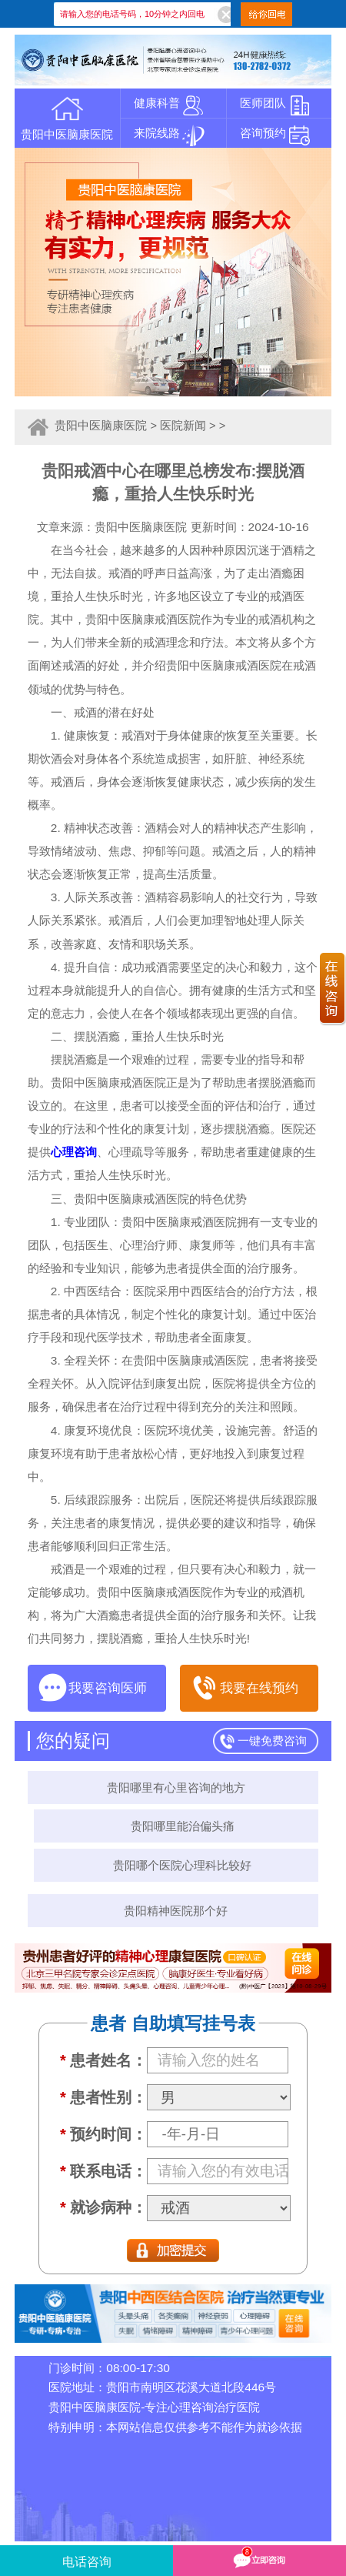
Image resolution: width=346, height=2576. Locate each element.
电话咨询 (86, 2561)
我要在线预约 (243, 1687)
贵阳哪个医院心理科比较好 (182, 1865)
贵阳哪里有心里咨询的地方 (176, 1787)
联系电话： (103, 2171)
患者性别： (103, 2097)
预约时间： (103, 2134)
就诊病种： (103, 2207)
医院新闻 (183, 425)
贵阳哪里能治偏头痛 (183, 1826)
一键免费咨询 (272, 1740)
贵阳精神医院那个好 (176, 1910)
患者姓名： (103, 2060)
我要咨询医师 (92, 1687)
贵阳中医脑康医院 (101, 425)
